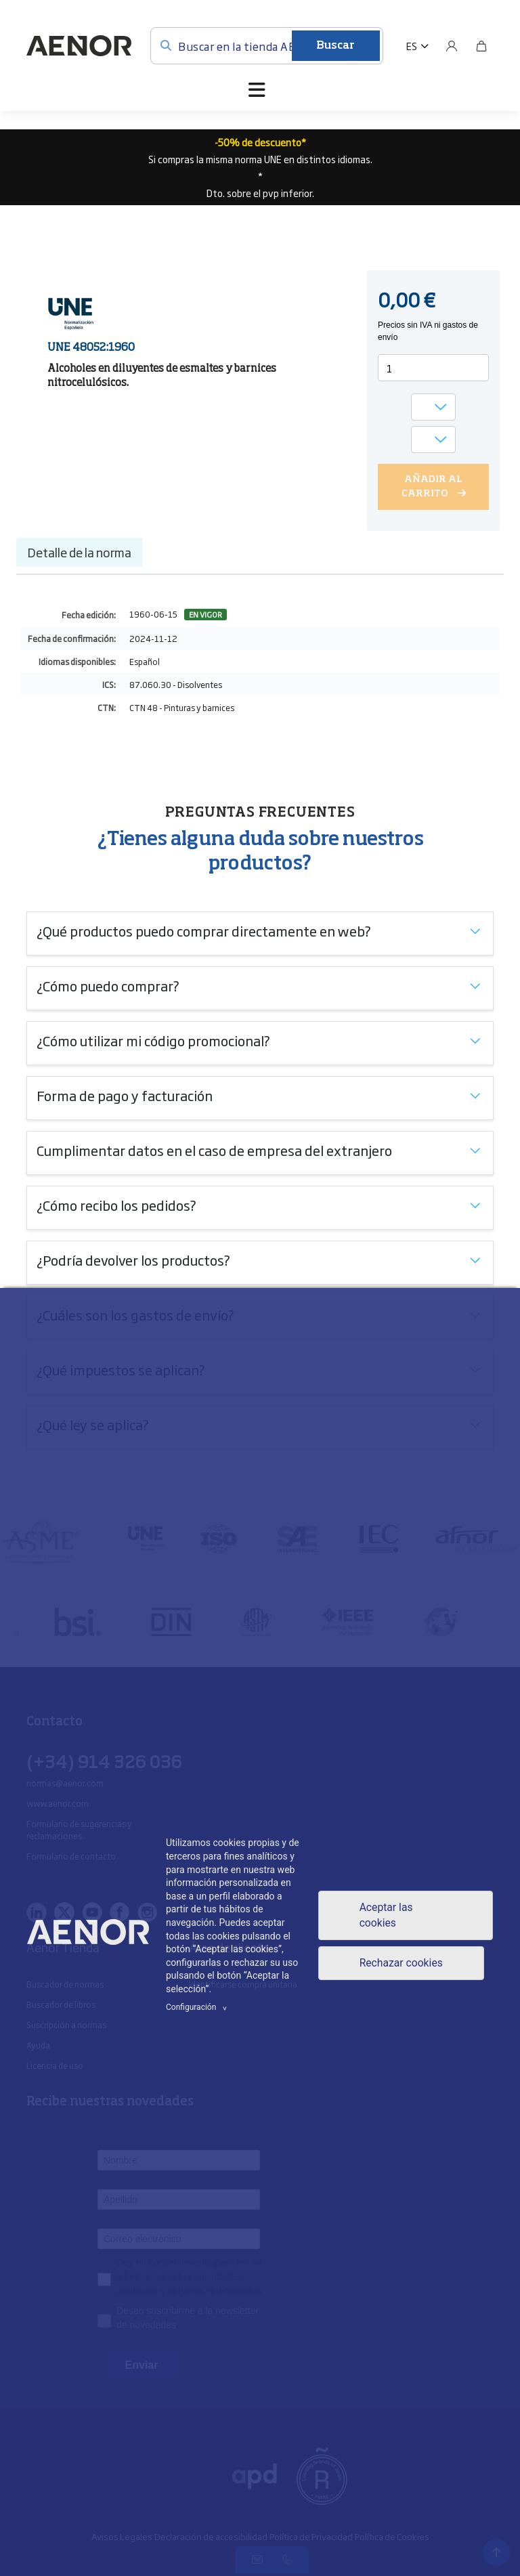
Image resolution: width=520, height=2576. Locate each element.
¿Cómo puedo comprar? (108, 985)
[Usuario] (451, 46)
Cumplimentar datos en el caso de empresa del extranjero (214, 1150)
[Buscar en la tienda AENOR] (266, 45)
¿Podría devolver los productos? (133, 1259)
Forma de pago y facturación (125, 1095)
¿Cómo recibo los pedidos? (116, 1205)
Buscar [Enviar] (335, 46)
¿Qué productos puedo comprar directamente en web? (204, 930)
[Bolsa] (481, 46)
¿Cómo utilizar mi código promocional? (153, 1040)
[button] (417, 46)
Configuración (198, 2007)
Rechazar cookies (400, 1963)
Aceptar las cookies (385, 1914)
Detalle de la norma (79, 552)
